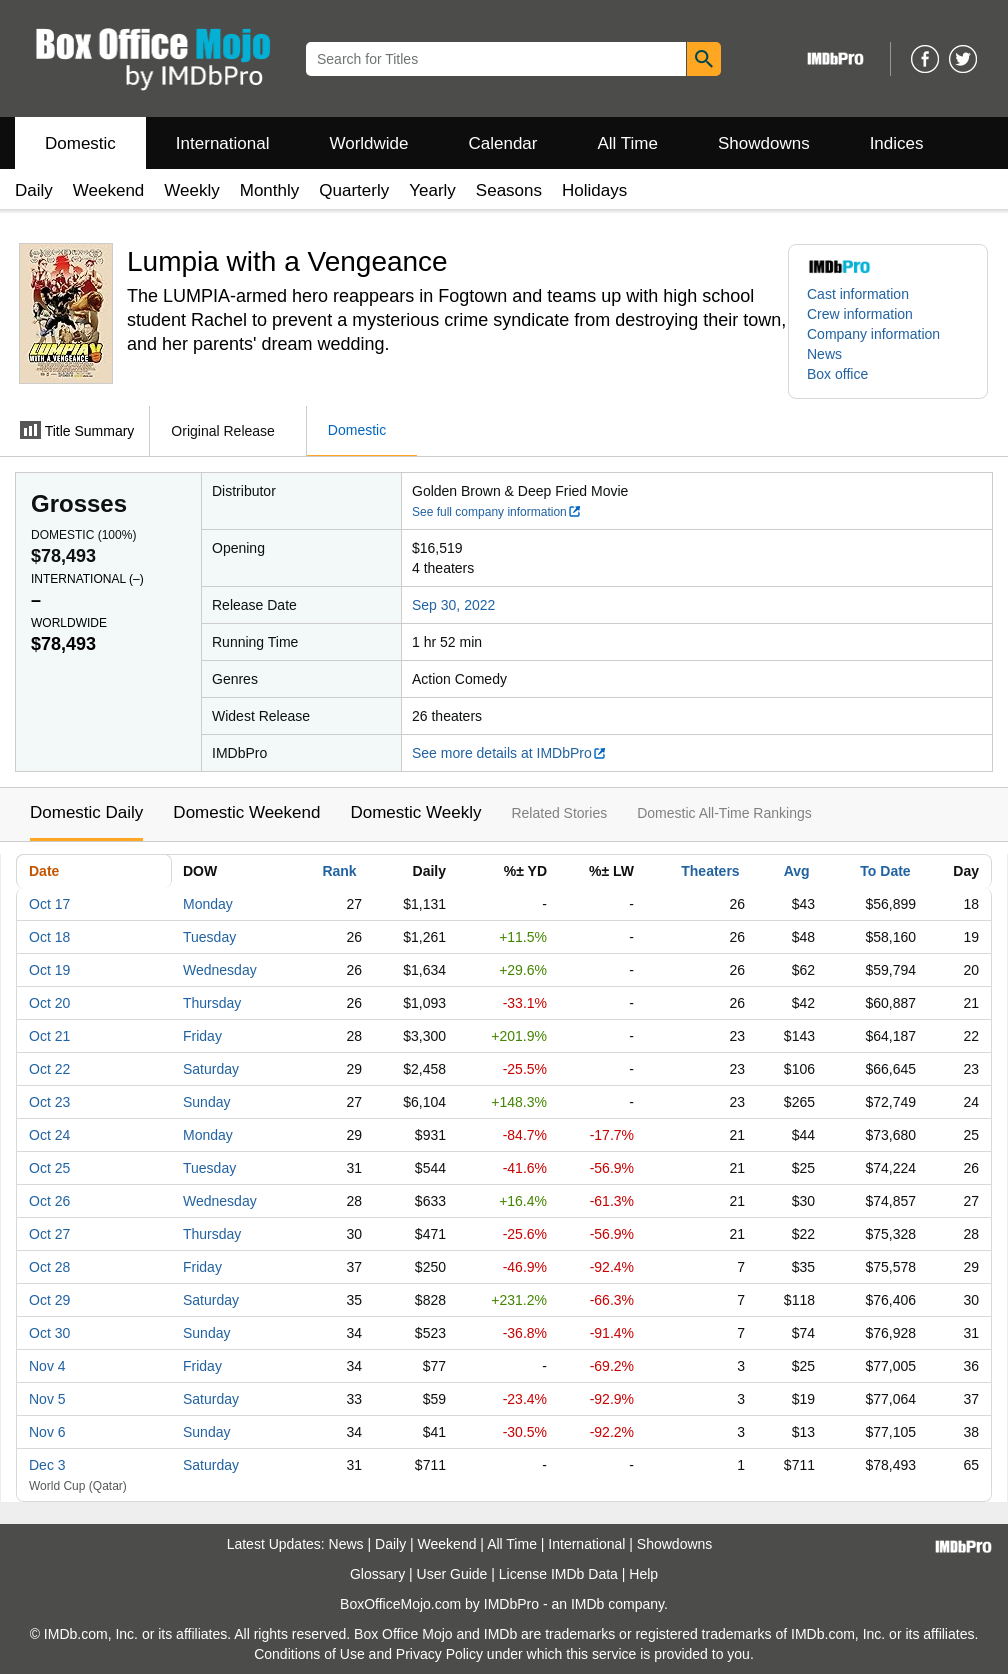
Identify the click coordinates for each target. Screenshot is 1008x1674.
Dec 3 (47, 1465)
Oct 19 (49, 970)
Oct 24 (49, 1135)
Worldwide (368, 143)
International (223, 143)
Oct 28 (49, 1267)
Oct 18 (49, 937)
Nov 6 (47, 1432)
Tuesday (209, 937)
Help (643, 1574)
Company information (873, 334)
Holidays (594, 190)
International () (87, 579)
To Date (885, 871)
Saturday (211, 1069)
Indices (897, 143)
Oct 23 (49, 1102)
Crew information (860, 314)
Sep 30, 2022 (453, 605)
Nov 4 (47, 1366)
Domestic (80, 143)
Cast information (858, 294)
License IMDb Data (558, 1574)
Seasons (509, 190)
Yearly (432, 190)
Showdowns (764, 143)
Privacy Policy (439, 1654)
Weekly (191, 190)
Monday (208, 904)
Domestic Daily (86, 812)
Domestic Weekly (415, 812)
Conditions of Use (309, 1654)
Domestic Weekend (246, 812)
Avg (797, 871)
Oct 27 (49, 1234)
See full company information (497, 512)
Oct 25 (49, 1168)
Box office (837, 374)
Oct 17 (49, 904)
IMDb (587, 1604)
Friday (202, 1036)
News (824, 354)
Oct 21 (49, 1036)
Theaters (710, 871)
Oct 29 (49, 1300)
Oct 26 (49, 1201)
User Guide (452, 1574)
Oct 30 (49, 1333)
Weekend (109, 190)
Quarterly (354, 190)
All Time (628, 143)
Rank (339, 871)
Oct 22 (49, 1069)
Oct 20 (49, 1003)
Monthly (270, 190)
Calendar (503, 143)
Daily (34, 190)
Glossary (377, 1574)
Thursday (212, 1003)
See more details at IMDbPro (509, 753)
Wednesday (220, 970)
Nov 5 (47, 1399)
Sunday (206, 1102)
